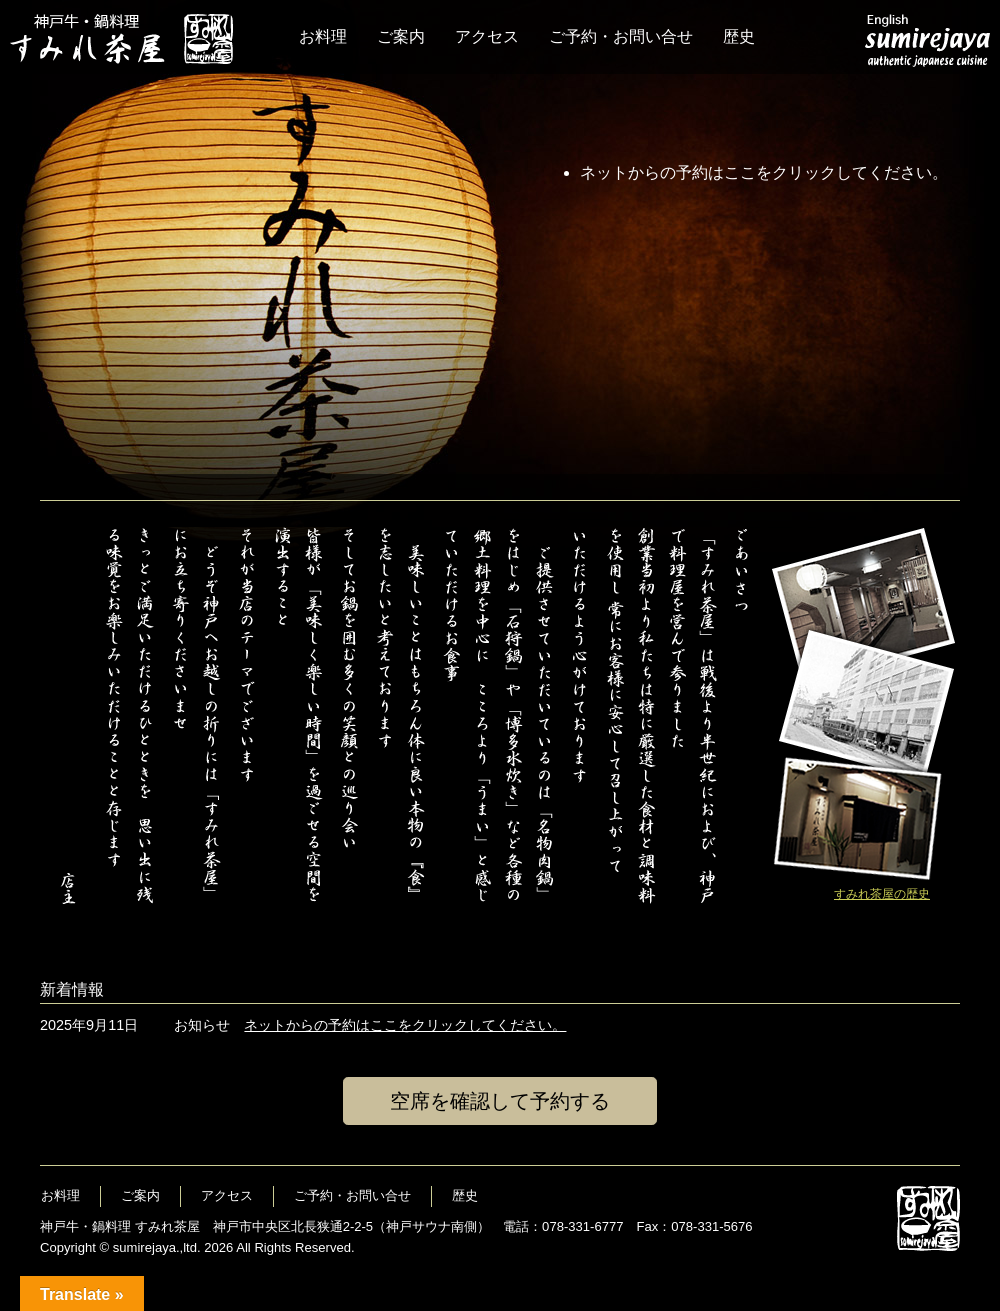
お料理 (323, 36)
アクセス (487, 36)
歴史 (739, 36)
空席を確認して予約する (500, 1101)
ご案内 (401, 36)
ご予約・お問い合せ (621, 36)
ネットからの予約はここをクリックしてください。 (764, 172)
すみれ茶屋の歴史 (882, 894)
